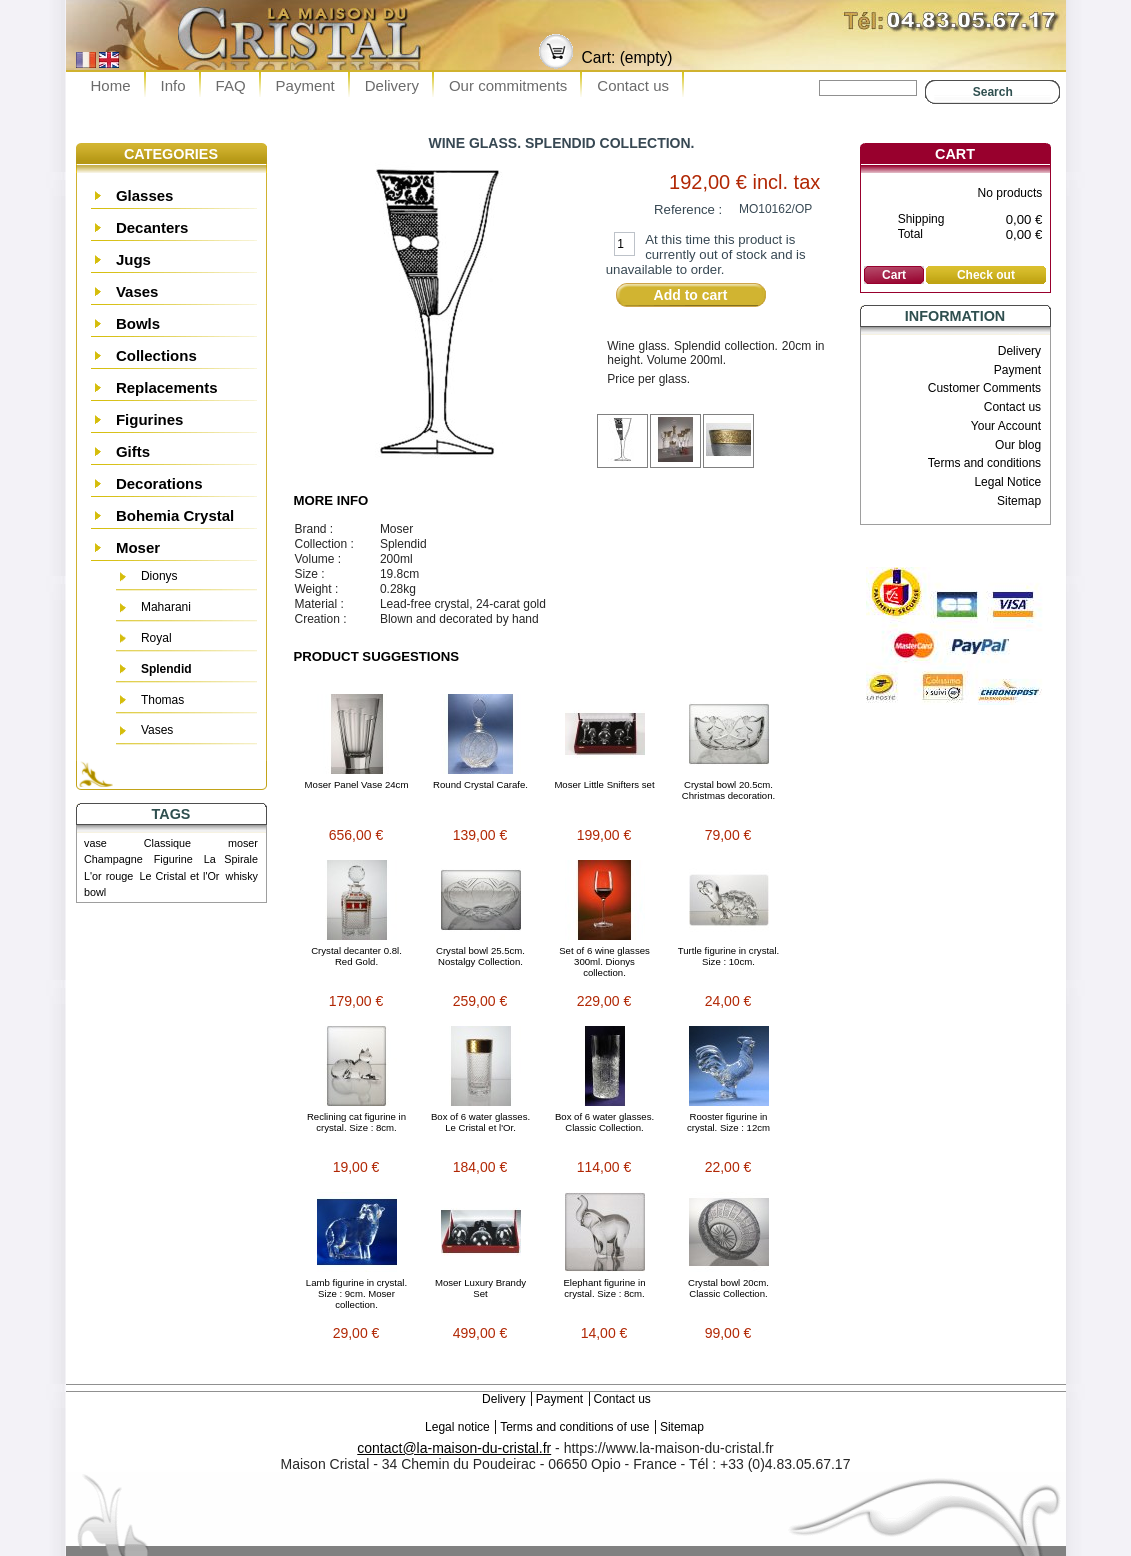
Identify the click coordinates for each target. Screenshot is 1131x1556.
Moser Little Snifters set (604, 784)
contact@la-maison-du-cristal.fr (454, 1448)
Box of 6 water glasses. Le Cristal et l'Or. (480, 1122)
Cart (955, 154)
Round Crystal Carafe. (480, 784)
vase (95, 843)
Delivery (392, 85)
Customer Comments (984, 388)
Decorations (159, 483)
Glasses (145, 195)
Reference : (688, 209)
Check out (986, 275)
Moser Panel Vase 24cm (357, 784)
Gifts (133, 451)
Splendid (166, 669)
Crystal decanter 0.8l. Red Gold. (356, 956)
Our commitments (508, 85)
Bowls (138, 323)
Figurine (173, 859)
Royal (156, 638)
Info (173, 85)
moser (243, 843)
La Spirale (231, 859)
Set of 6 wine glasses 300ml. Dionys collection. (604, 961)
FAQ (231, 85)
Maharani (166, 607)
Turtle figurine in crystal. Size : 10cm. (728, 956)
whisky (242, 876)
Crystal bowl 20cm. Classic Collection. (728, 1288)
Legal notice (457, 1427)
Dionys (159, 576)
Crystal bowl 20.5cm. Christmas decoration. (728, 790)
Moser (138, 547)
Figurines (150, 419)
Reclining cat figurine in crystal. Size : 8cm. (356, 1122)
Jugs (133, 259)
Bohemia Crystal (175, 515)
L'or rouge (108, 876)
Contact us (633, 85)
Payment (305, 85)
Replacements (167, 387)
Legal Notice (1007, 482)
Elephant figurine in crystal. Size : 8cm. (604, 1288)
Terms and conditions (984, 463)
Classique (167, 843)
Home (111, 85)
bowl (95, 892)
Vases (137, 291)
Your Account (1006, 426)
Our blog (1018, 445)
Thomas (162, 700)
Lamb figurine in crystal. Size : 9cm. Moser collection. (356, 1293)
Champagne (113, 859)
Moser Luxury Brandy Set (480, 1288)
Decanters (152, 227)
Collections (156, 355)
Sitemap (1019, 501)
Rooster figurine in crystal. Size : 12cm (728, 1122)
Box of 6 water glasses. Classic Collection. (604, 1122)
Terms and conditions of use (574, 1427)
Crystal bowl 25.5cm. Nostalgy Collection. (480, 956)
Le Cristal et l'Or (179, 876)
